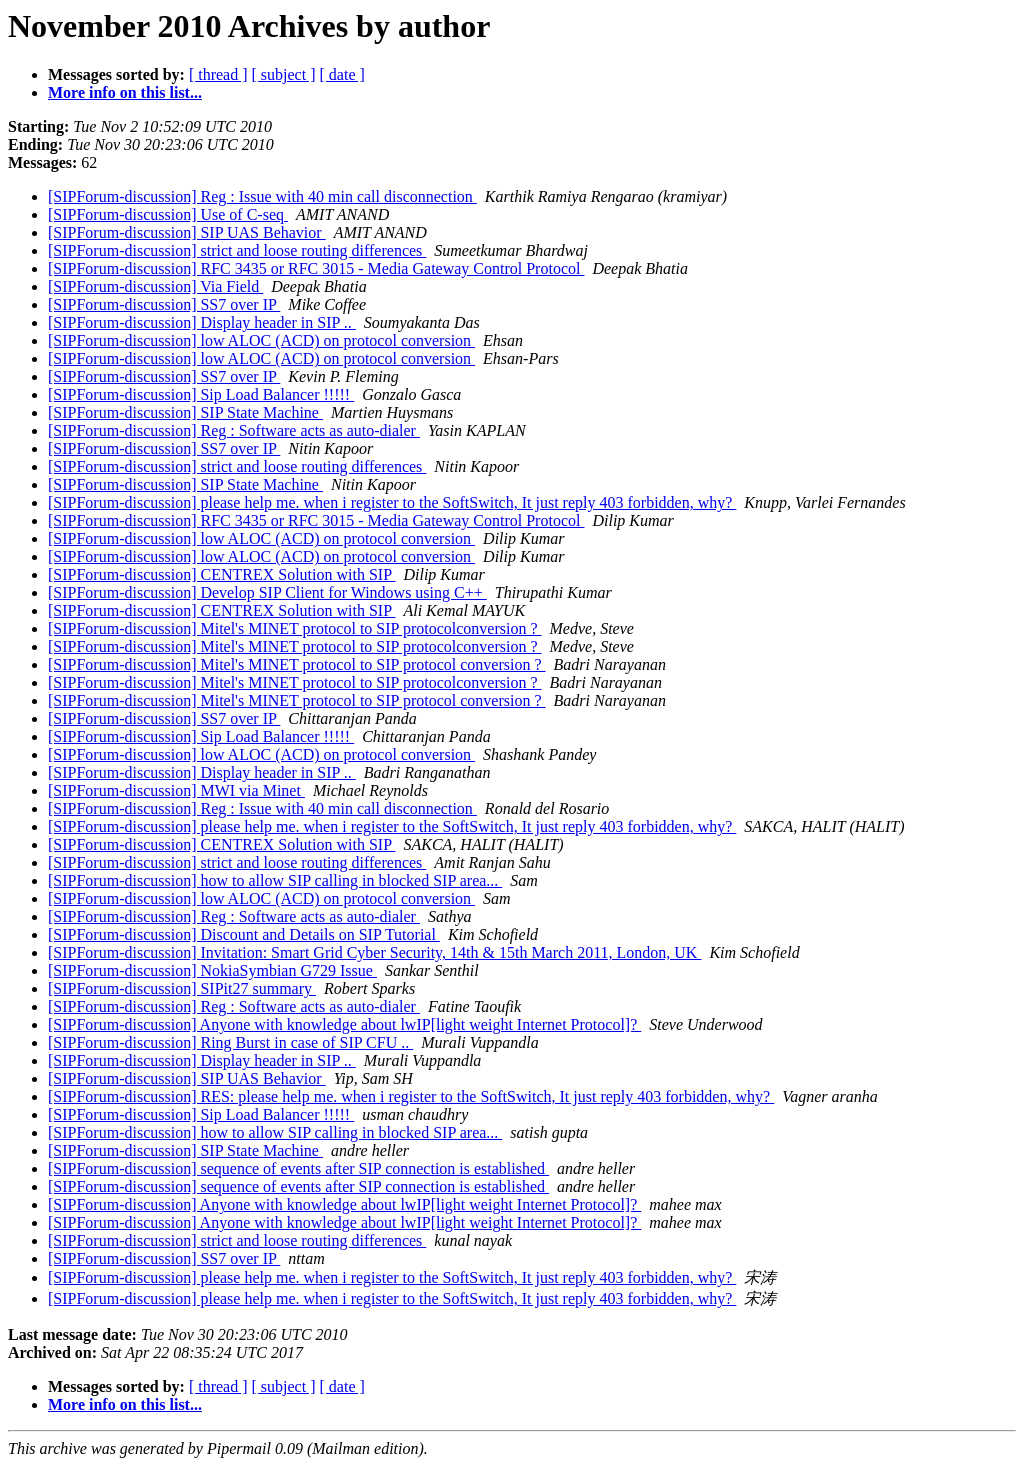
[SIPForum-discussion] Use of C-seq (168, 214)
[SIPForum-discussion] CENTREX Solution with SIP (221, 574)
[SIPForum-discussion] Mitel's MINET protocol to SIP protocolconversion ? (295, 628)
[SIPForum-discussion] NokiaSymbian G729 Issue (212, 970)
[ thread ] (218, 74)
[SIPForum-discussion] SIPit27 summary (182, 988)
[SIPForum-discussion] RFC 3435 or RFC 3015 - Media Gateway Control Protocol (316, 268)
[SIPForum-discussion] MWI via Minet (176, 790)
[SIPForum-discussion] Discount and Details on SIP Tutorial (244, 934)
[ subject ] (284, 74)
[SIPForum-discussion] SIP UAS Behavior (187, 232)
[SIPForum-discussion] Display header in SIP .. (202, 322)
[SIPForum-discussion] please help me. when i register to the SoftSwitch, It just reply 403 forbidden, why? (392, 502)
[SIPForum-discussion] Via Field (155, 286)
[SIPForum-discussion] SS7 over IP (164, 304)
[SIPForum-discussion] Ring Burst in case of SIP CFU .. (230, 1042)
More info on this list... (125, 92)
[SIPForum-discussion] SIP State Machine (185, 412)
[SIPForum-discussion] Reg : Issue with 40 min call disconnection (262, 196)
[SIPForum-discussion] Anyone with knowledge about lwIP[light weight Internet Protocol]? (344, 1024)
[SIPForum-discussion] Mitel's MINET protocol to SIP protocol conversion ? (297, 664)
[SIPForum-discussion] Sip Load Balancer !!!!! (201, 394)
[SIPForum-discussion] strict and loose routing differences (237, 250)
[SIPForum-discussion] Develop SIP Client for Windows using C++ (267, 592)
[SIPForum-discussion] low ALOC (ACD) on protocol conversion (261, 340)
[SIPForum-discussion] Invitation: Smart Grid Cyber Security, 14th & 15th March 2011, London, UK (374, 952)
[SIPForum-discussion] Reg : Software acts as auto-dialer (234, 430)
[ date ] (342, 74)
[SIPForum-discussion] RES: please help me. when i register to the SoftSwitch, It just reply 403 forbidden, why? (411, 1096)
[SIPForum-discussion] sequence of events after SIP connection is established (298, 1168)
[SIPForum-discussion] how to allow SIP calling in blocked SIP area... (275, 880)
